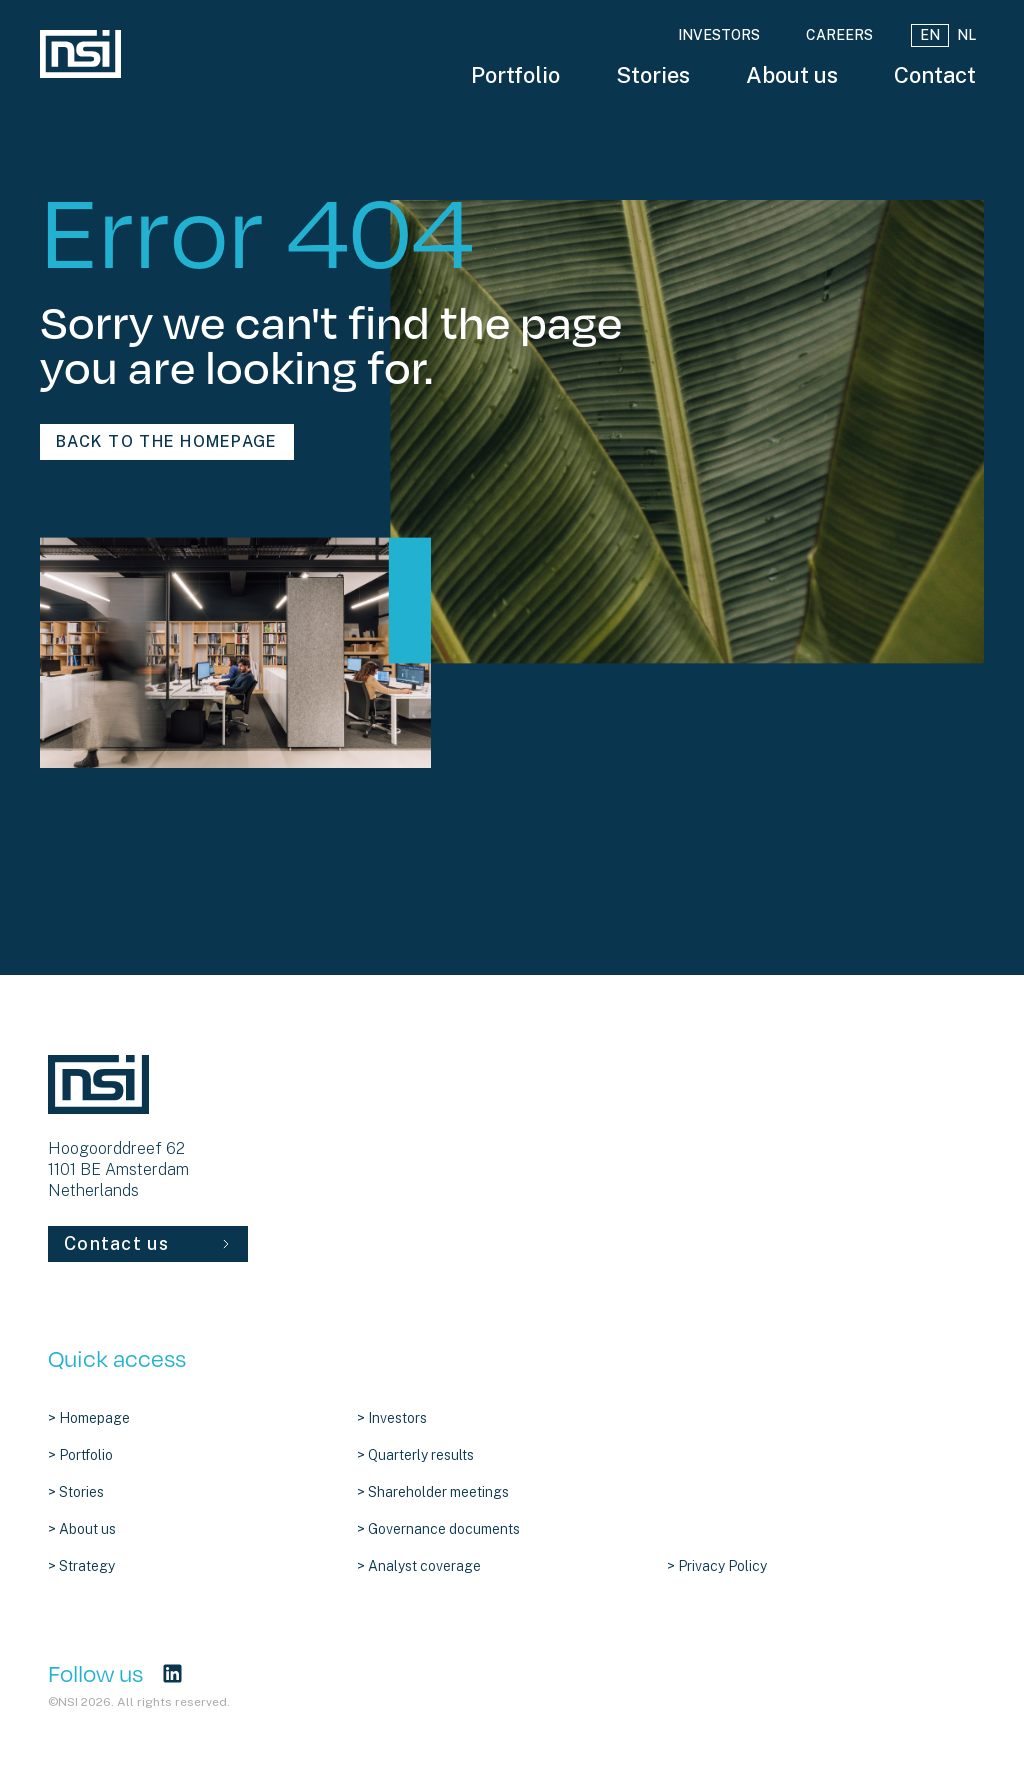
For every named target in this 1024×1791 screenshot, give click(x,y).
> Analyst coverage (419, 1566)
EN (930, 35)
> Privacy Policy (717, 1566)
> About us (82, 1529)
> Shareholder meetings (433, 1492)
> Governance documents (438, 1529)
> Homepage (89, 1418)
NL (966, 35)
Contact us (148, 1243)
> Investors (392, 1418)
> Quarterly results (415, 1455)
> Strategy (81, 1566)
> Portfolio (80, 1455)
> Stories (76, 1492)
